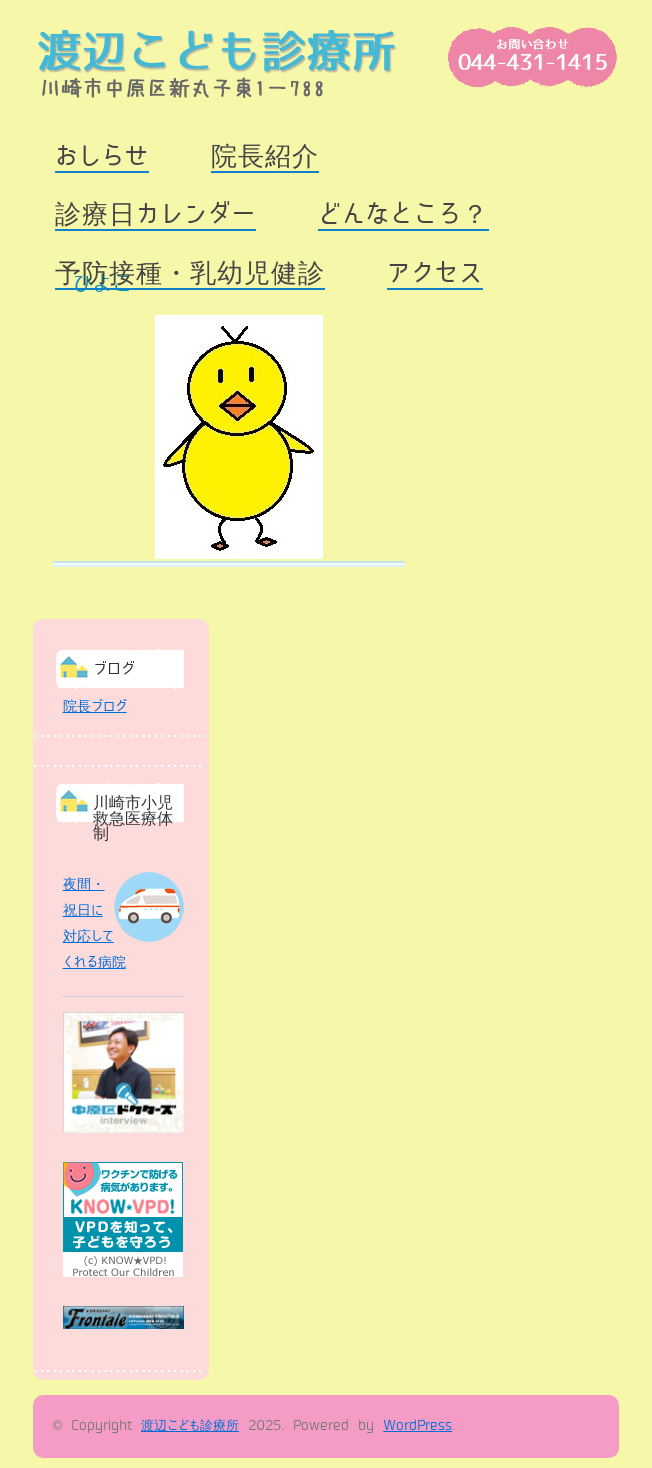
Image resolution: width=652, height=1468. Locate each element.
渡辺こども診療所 (190, 1426)
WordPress (417, 1426)
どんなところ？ (403, 214)
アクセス (435, 273)
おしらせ (102, 156)
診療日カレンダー (155, 214)
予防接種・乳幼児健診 (190, 273)
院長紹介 (265, 156)
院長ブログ (95, 706)
